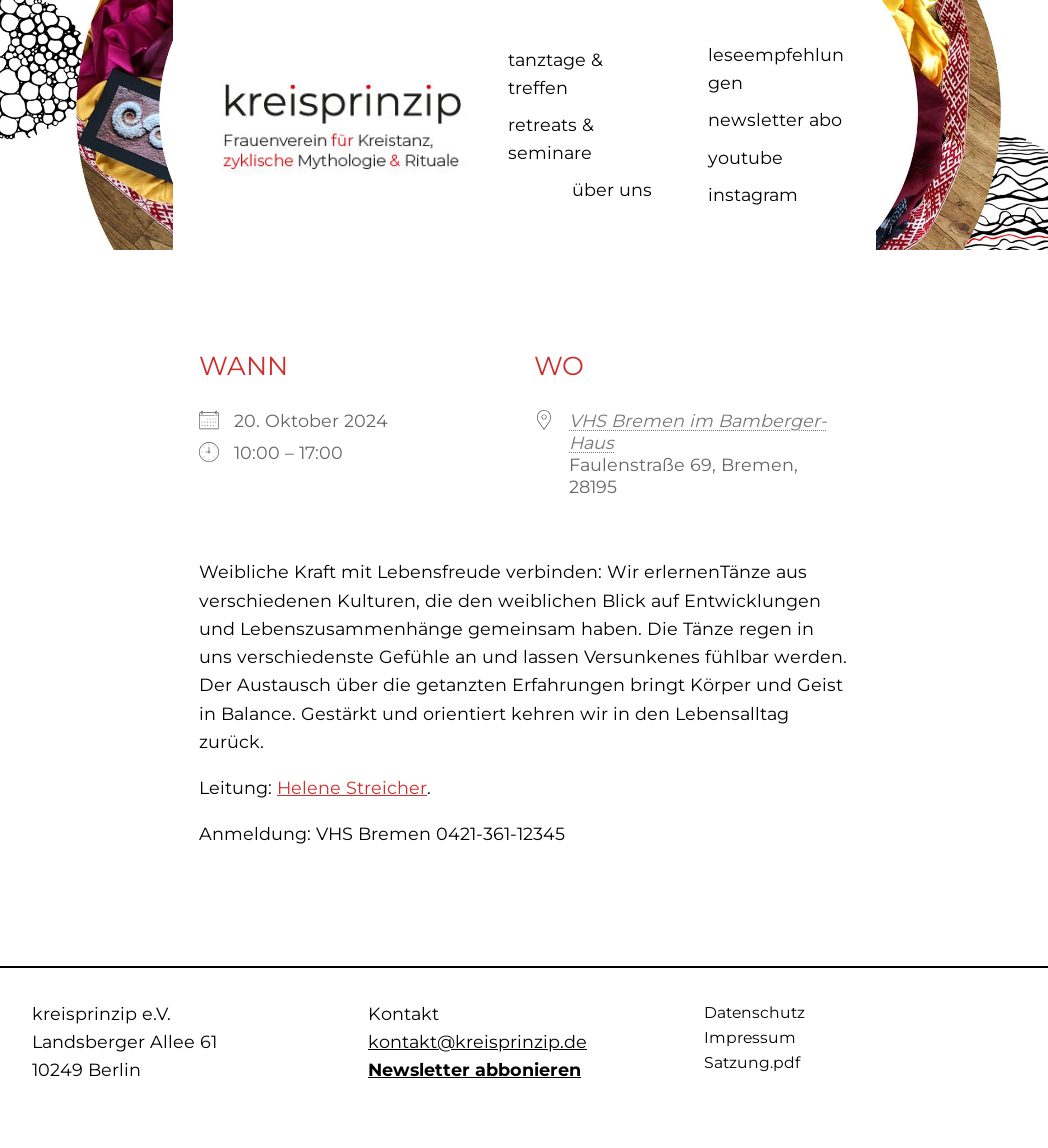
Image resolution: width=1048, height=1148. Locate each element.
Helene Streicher (352, 787)
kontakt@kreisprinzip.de (477, 1041)
